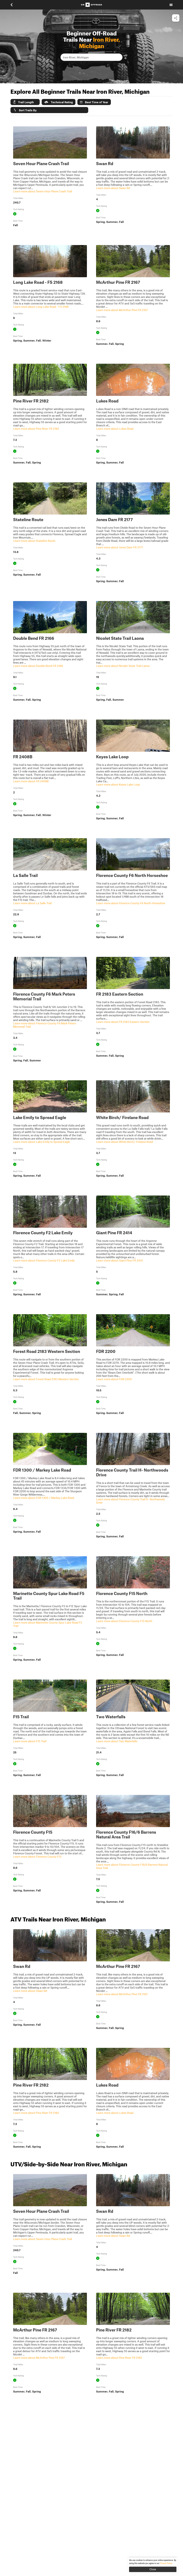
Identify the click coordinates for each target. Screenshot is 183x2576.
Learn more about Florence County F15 (37, 1856)
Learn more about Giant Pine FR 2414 (119, 1260)
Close (152, 2569)
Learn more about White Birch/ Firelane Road (124, 1141)
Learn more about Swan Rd (113, 188)
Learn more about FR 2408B (31, 781)
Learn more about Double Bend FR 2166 (38, 665)
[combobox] (63, 57)
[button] (11, 4)
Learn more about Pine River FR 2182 (36, 428)
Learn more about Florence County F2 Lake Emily (44, 1260)
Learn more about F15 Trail (29, 1741)
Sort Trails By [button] (25, 110)
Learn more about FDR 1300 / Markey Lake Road (43, 1497)
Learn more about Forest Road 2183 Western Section (46, 1379)
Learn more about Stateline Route (34, 540)
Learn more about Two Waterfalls (116, 1741)
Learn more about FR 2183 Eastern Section (123, 1021)
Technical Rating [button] (58, 102)
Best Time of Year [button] (94, 102)
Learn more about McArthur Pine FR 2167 (122, 310)
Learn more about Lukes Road (114, 428)
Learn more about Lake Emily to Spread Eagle (41, 1141)
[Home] (91, 5)
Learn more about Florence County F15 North (124, 1621)
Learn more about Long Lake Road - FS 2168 (41, 306)
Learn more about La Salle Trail (32, 903)
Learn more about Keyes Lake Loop (118, 784)
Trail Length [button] (23, 102)
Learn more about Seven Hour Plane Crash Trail (42, 191)
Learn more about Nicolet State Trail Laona (123, 665)
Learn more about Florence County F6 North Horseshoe (130, 903)
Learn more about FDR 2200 (114, 1379)
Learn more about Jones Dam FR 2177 (119, 547)
